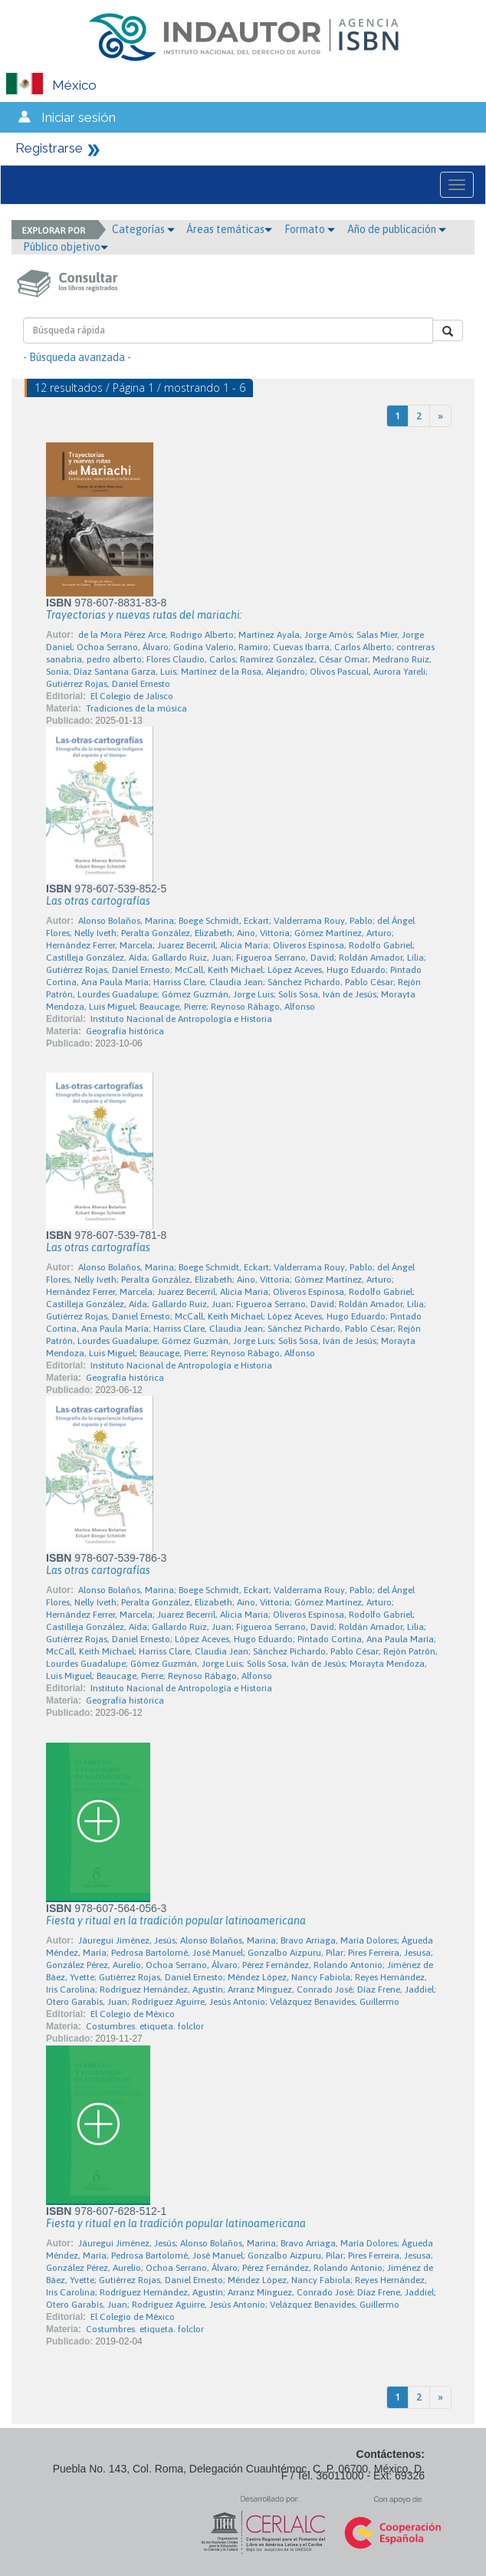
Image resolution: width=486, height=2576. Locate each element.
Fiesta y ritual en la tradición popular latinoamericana (176, 1920)
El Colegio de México (132, 2014)
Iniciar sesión (78, 117)
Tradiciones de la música (136, 708)
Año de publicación (396, 229)
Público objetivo (65, 247)
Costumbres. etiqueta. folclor (145, 2026)
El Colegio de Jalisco (131, 696)
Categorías (143, 229)
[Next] (440, 416)
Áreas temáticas (229, 229)
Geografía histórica (125, 1031)
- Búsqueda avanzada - (77, 357)
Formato (309, 229)
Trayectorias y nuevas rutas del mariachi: (144, 615)
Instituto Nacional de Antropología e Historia (181, 1019)
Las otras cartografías (98, 901)
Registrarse (49, 148)
